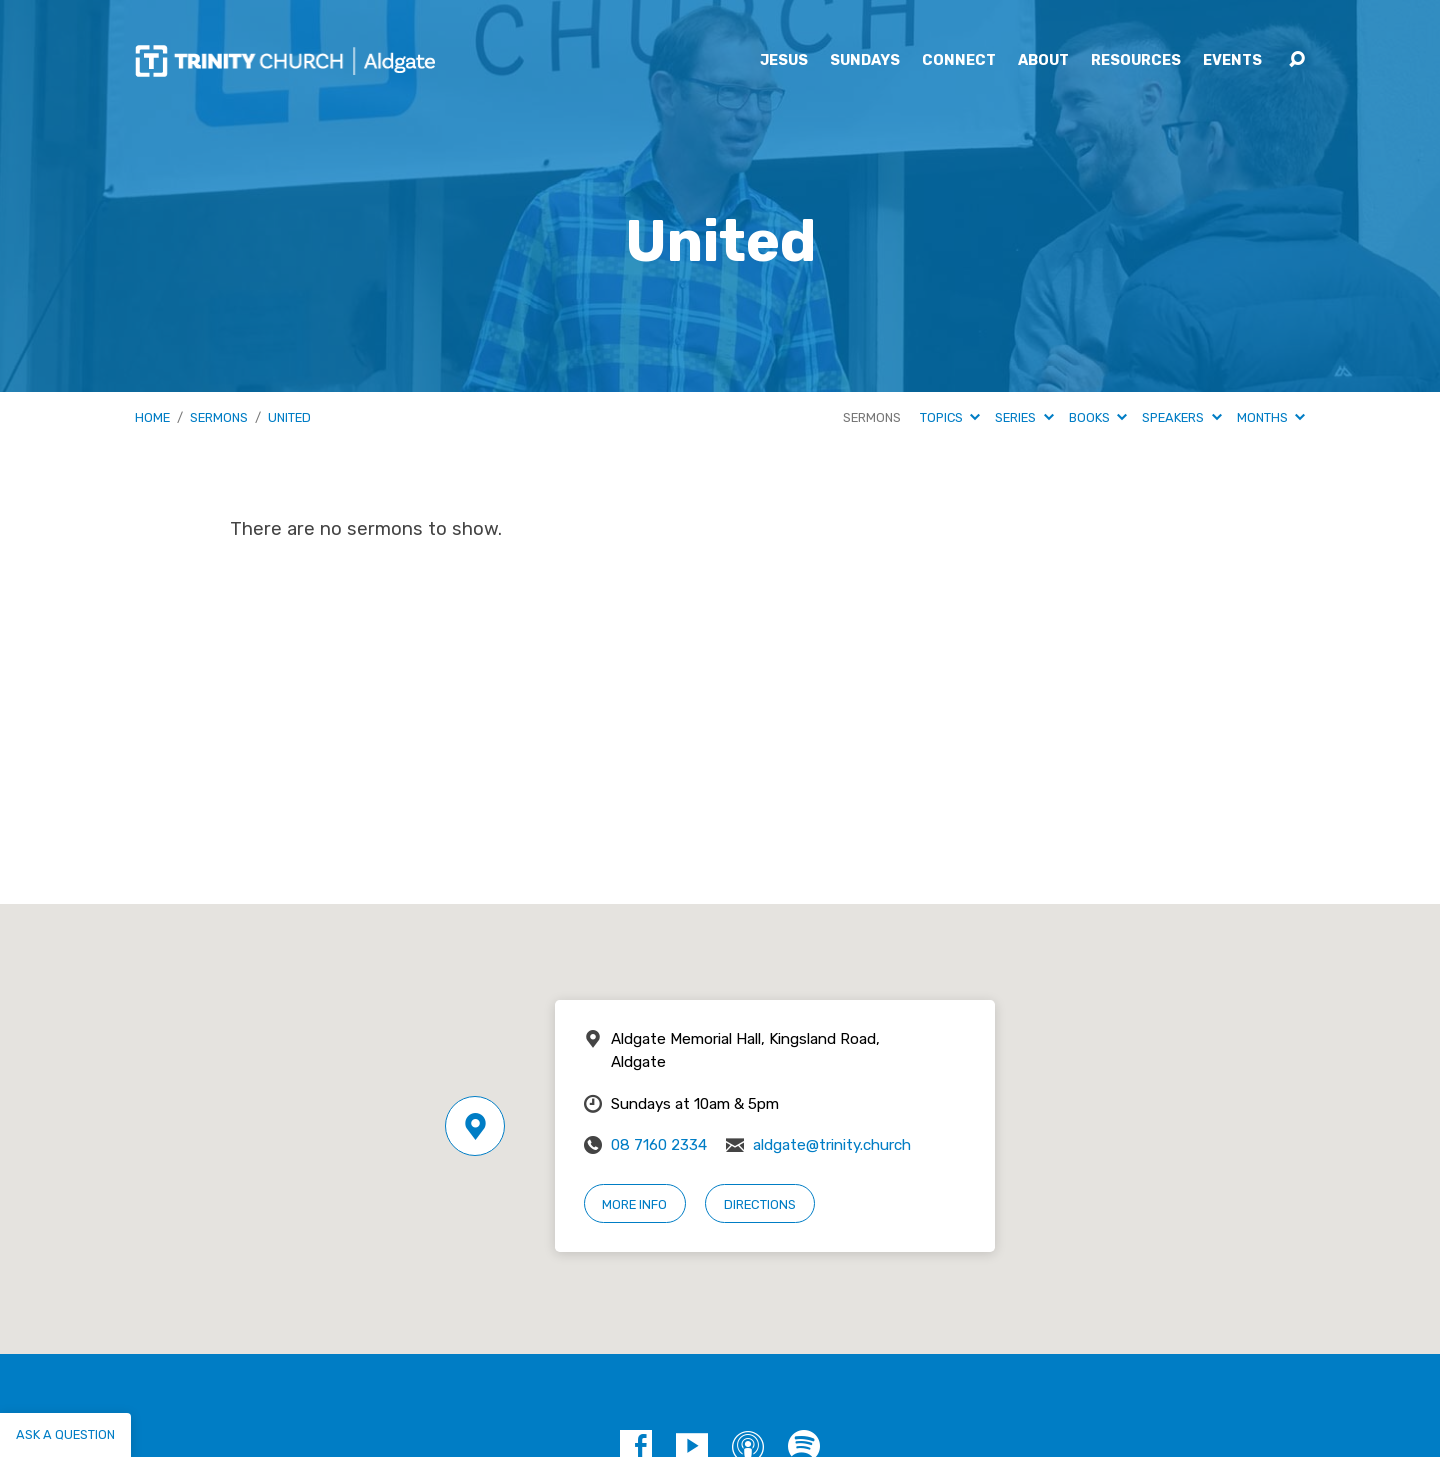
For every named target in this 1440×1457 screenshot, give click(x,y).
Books (1098, 417)
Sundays (865, 61)
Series (1024, 417)
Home (152, 417)
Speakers (1181, 417)
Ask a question (65, 1434)
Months (1271, 417)
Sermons (219, 417)
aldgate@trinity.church (832, 1145)
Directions (760, 1204)
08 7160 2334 (659, 1145)
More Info (634, 1204)
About (1043, 61)
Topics (950, 417)
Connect (959, 61)
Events (1232, 61)
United (289, 417)
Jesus (784, 61)
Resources (1136, 61)
